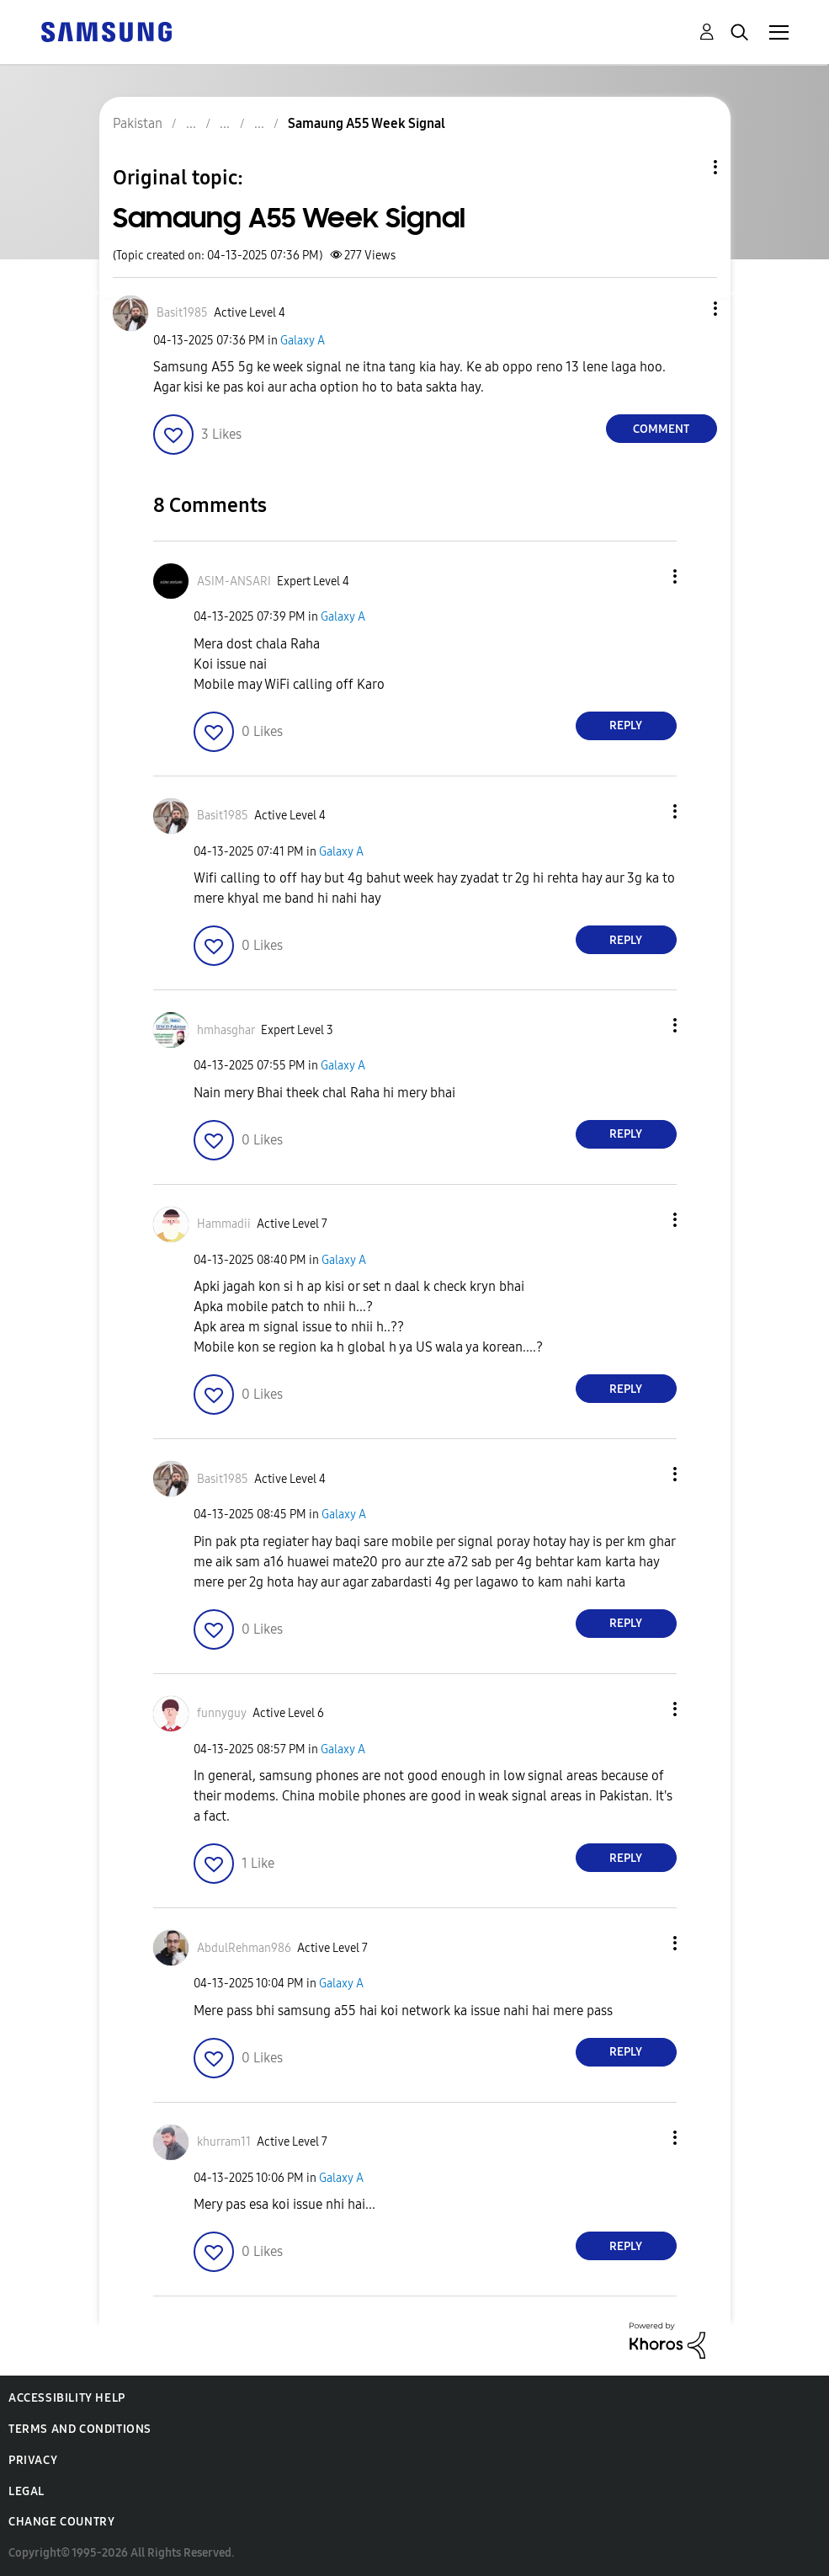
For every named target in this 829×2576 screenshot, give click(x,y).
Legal (26, 2491)
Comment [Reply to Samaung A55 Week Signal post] (661, 429)
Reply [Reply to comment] (625, 725)
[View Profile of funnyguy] (222, 1713)
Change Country (61, 2522)
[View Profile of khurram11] (224, 2142)
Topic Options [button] (686, 167)
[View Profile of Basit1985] (182, 313)
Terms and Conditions (79, 2429)
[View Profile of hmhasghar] (226, 1030)
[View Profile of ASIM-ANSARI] (234, 581)
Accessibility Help (66, 2398)
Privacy (32, 2460)
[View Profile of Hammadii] (224, 1224)
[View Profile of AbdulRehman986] (244, 1948)
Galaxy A (302, 340)
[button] (686, 309)
